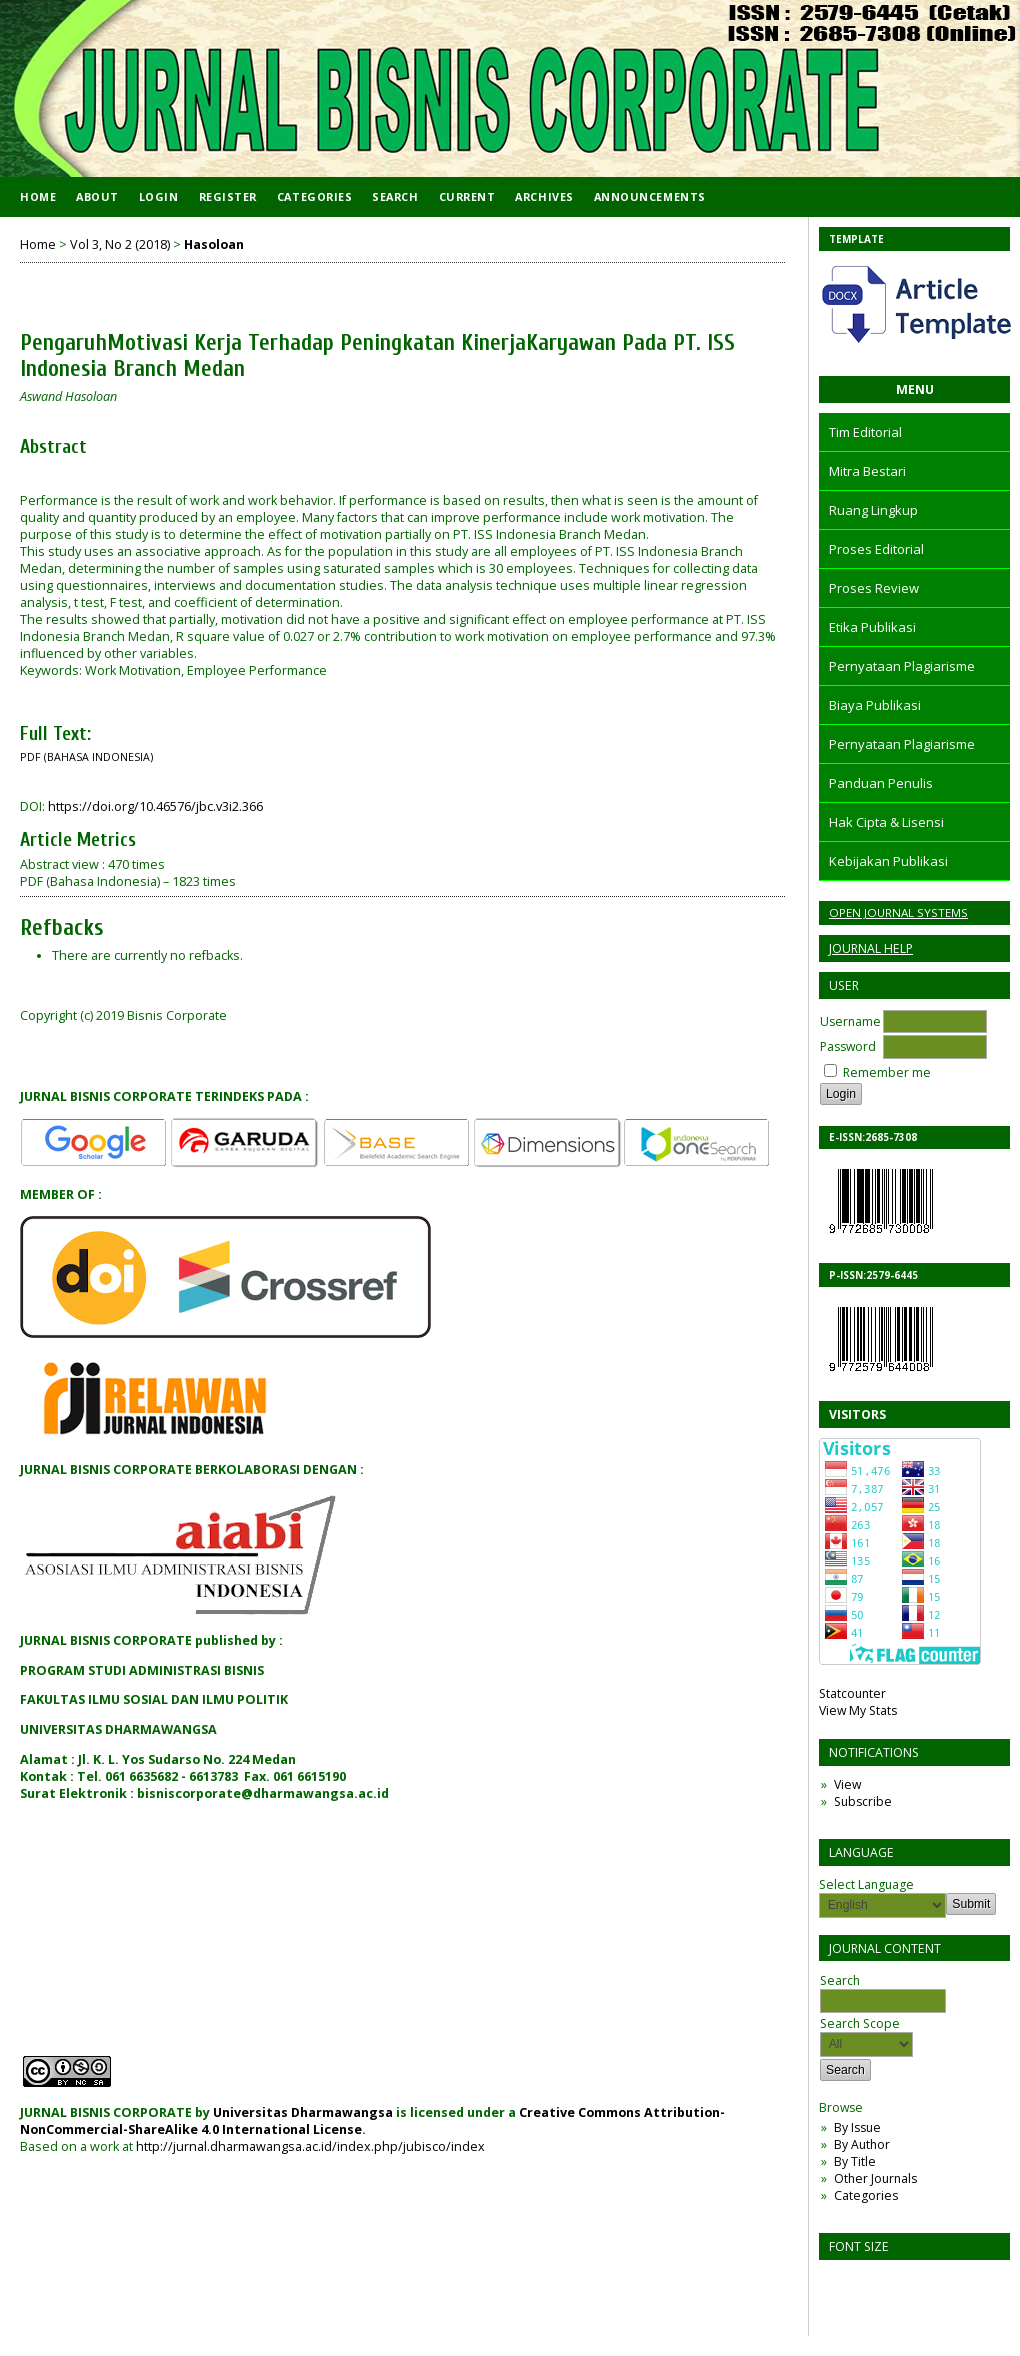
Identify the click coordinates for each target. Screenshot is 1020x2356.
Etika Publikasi (872, 627)
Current (467, 196)
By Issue (857, 2127)
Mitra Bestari (867, 471)
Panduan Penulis (881, 783)
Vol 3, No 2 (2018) (120, 244)
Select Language (866, 1884)
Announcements (650, 196)
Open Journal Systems (898, 912)
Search (395, 196)
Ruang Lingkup (873, 510)
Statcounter (852, 1693)
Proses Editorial (876, 549)
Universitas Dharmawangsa (303, 2112)
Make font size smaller (837, 2281)
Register (228, 196)
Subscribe (863, 1801)
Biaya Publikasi (875, 705)
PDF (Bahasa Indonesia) (86, 757)
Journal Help (871, 948)
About (97, 196)
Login (159, 196)
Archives (544, 196)
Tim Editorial (865, 432)
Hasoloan (214, 244)
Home (38, 196)
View (847, 1784)
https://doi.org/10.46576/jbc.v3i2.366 (155, 806)
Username (850, 1021)
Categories (866, 2195)
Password (848, 1046)
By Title (855, 2161)
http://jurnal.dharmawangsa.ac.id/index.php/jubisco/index (310, 2146)
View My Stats (858, 1710)
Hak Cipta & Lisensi (886, 822)
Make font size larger (901, 2281)
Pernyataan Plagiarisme (902, 666)
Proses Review (874, 588)
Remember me (887, 1072)
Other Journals (875, 2178)
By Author (862, 2144)
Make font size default (869, 2281)
